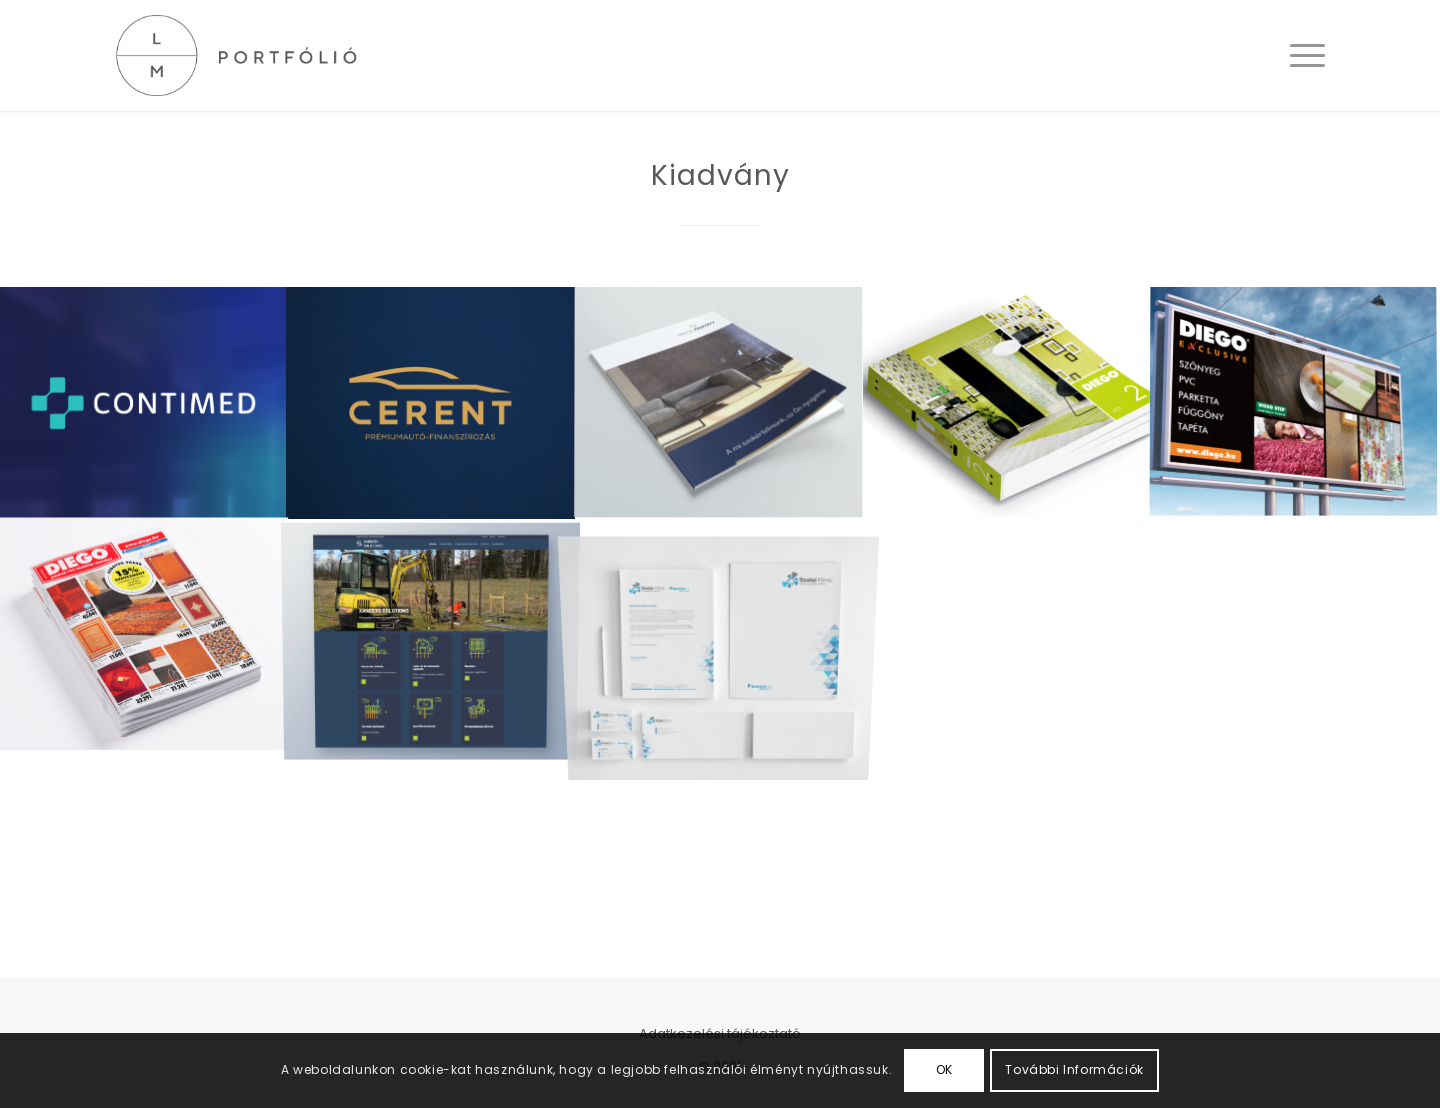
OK (944, 1069)
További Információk (1074, 1069)
